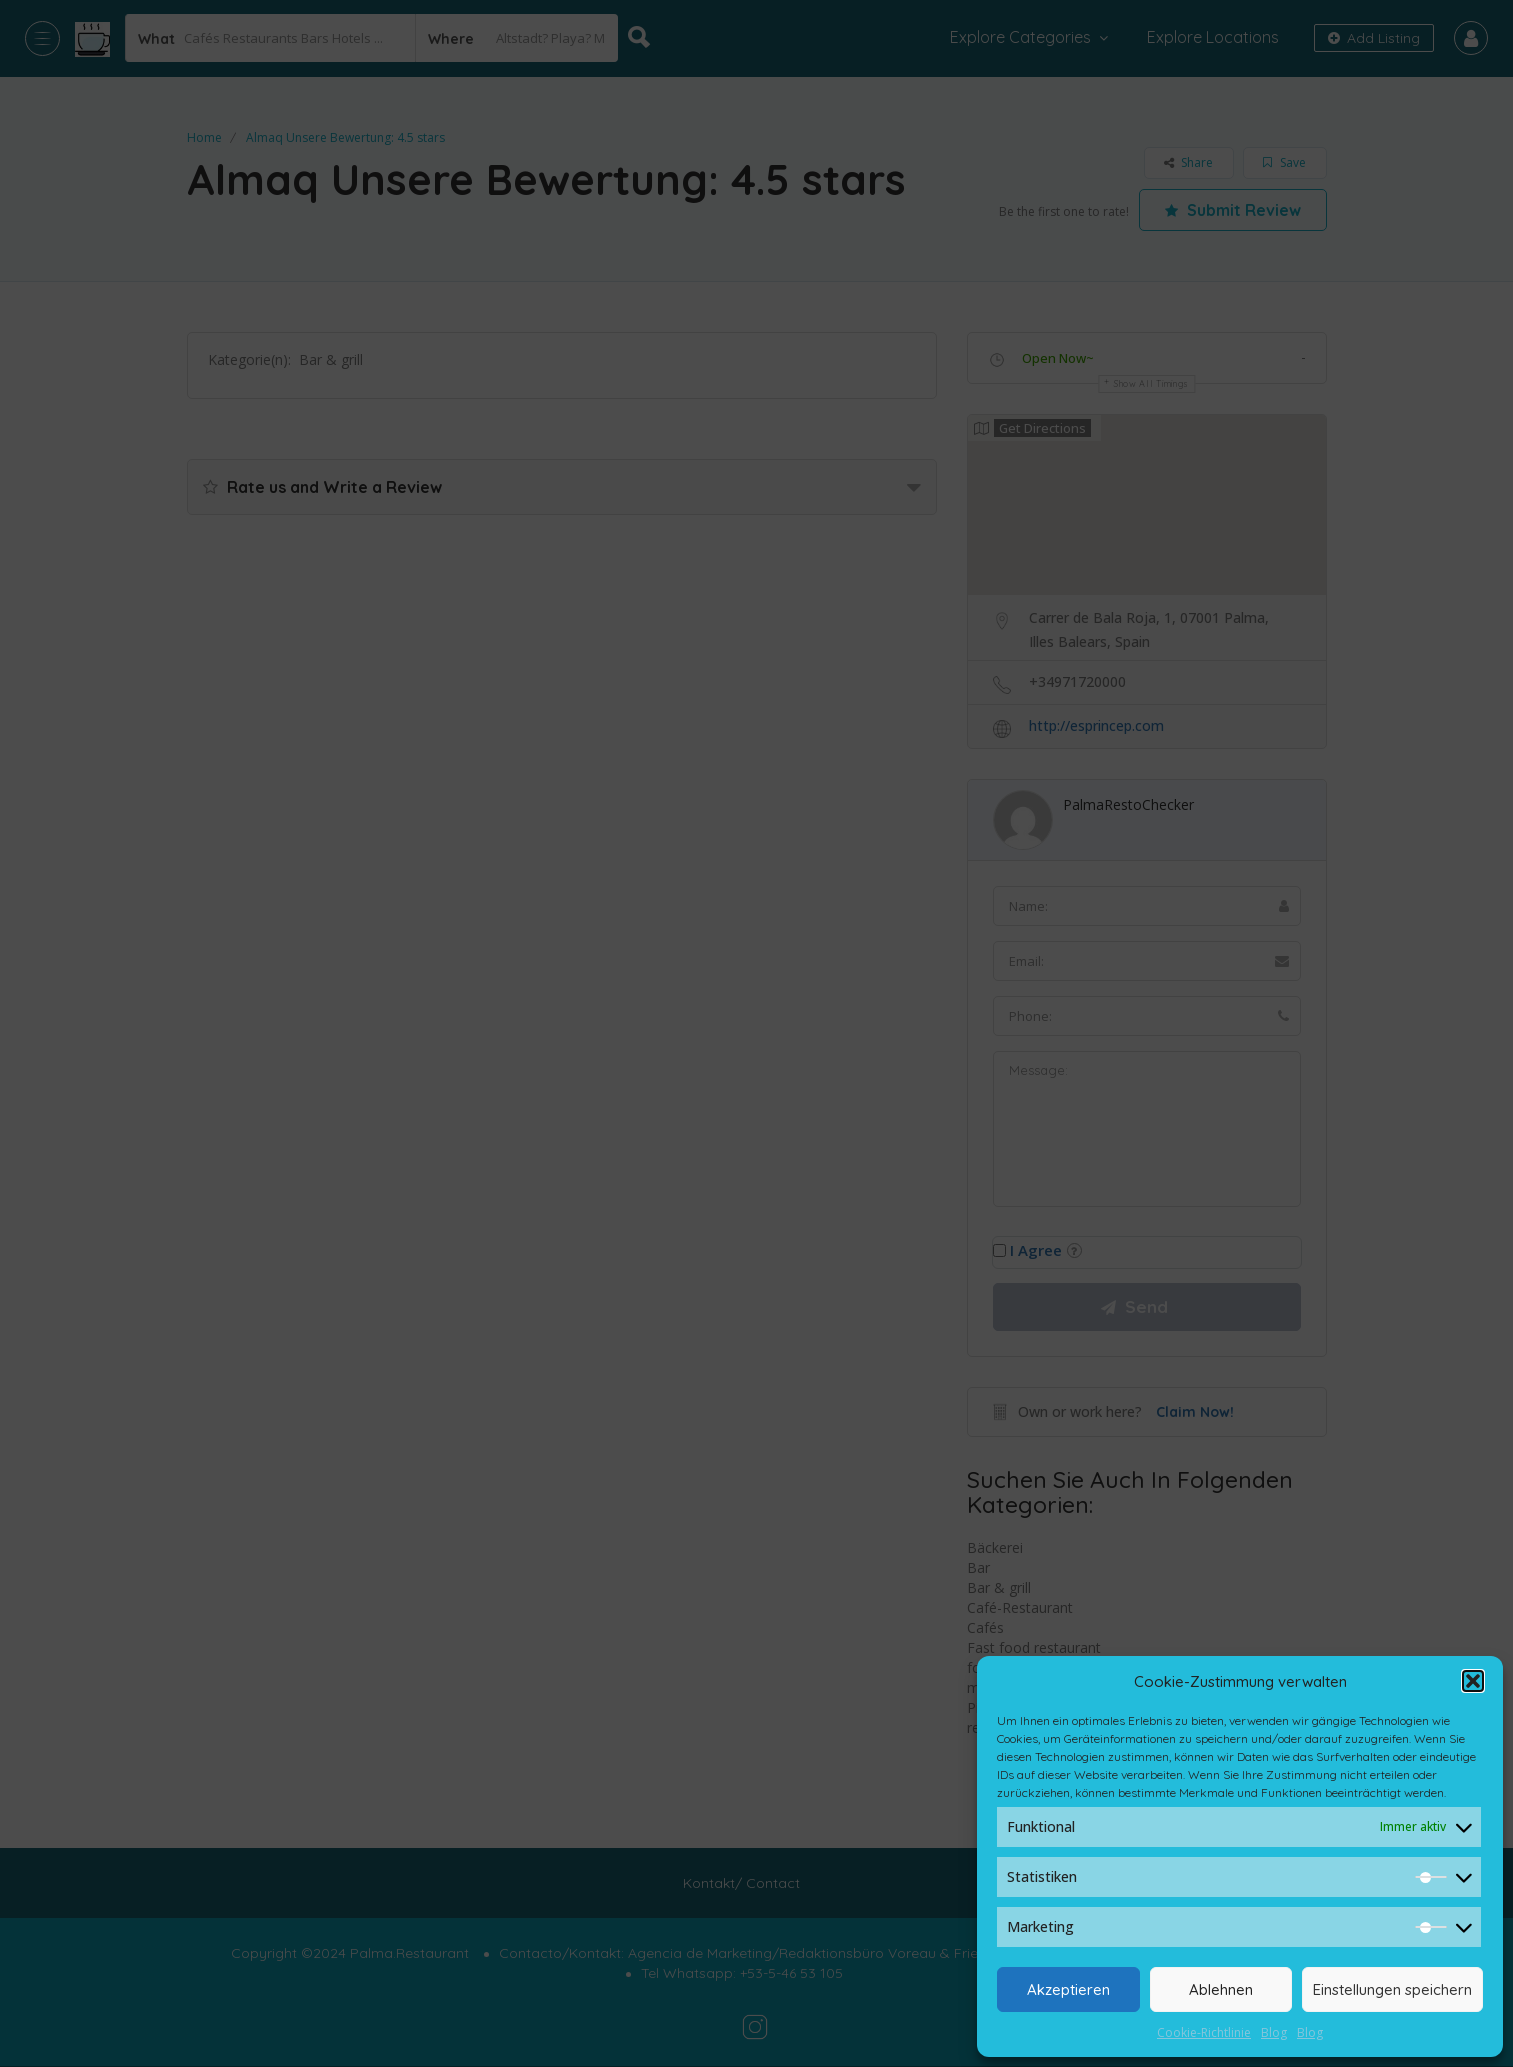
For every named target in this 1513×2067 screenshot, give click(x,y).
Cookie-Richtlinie (1204, 2032)
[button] (1473, 1681)
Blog (1274, 2032)
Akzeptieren (1068, 1989)
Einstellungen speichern (1392, 1989)
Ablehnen (1221, 1989)
